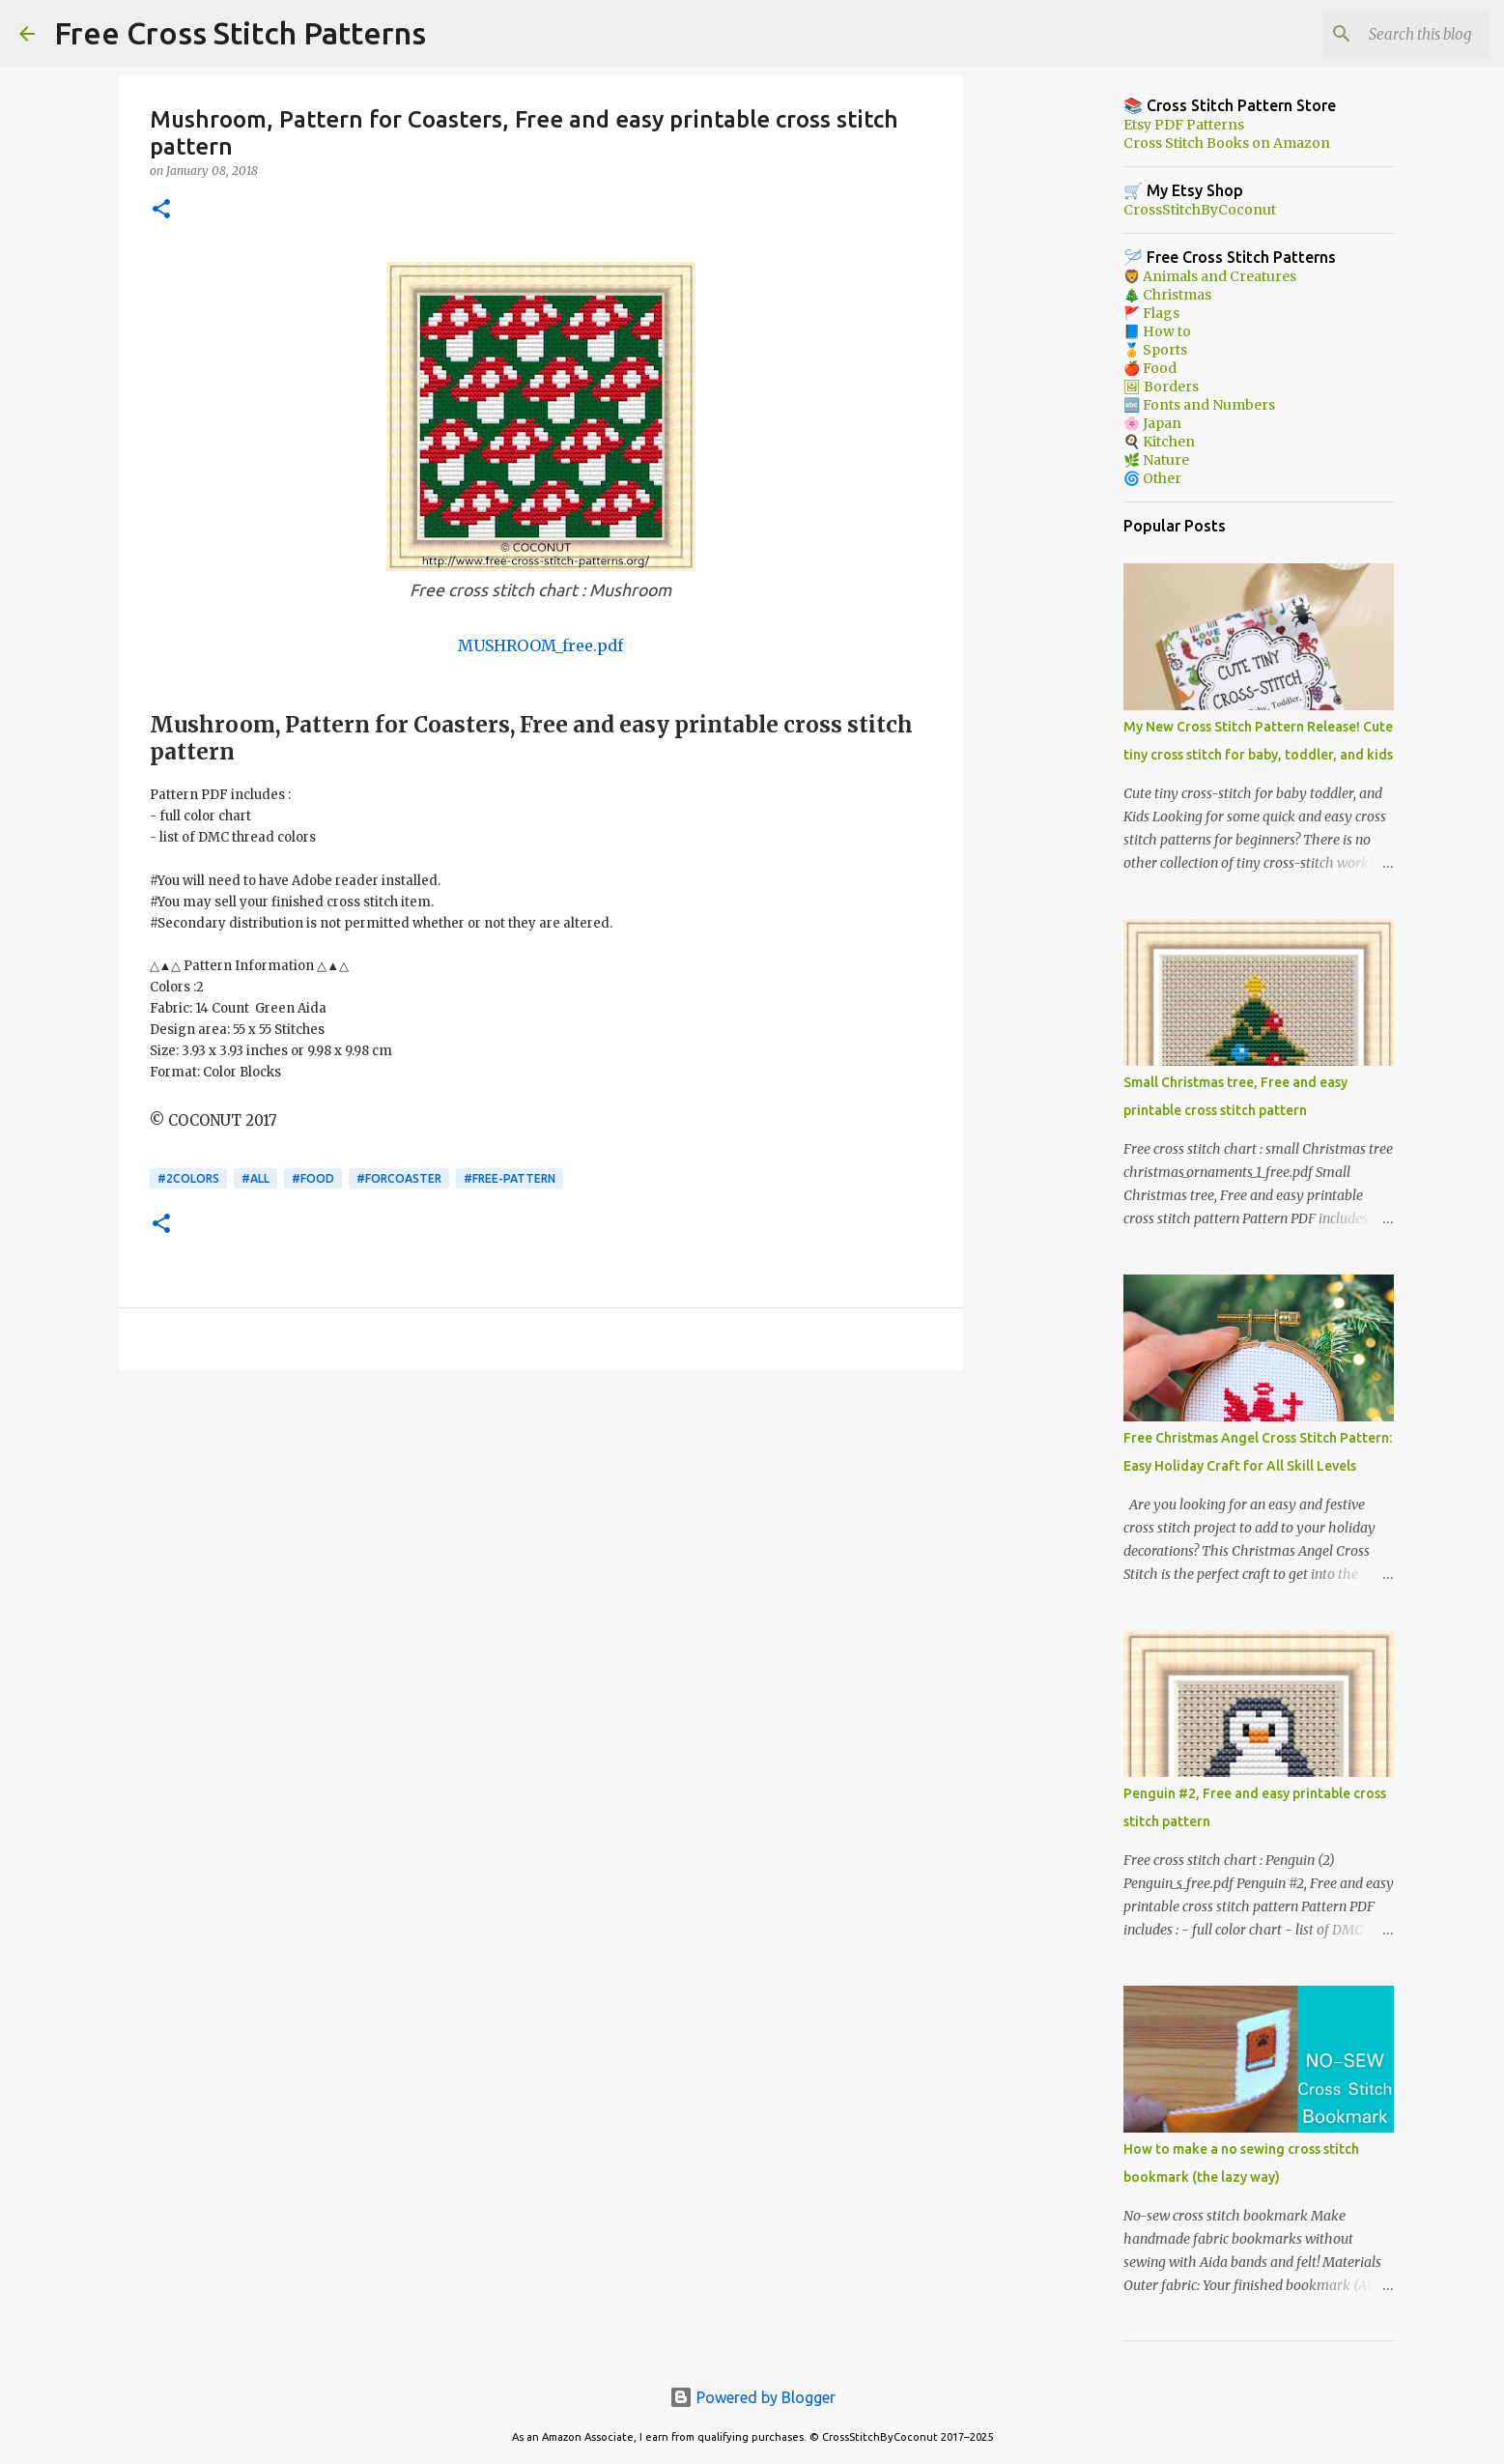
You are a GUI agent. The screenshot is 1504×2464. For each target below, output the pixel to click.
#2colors (188, 1178)
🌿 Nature (1156, 460)
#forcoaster (398, 1178)
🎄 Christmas (1167, 294)
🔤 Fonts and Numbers (1199, 405)
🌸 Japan (1152, 423)
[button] (161, 210)
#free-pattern (509, 1178)
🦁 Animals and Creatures (1209, 276)
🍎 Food (1150, 368)
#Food (313, 1178)
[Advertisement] (541, 1534)
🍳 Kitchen (1159, 441)
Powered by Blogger (752, 2397)
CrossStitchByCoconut (1199, 209)
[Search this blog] (1387, 34)
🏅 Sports (1155, 349)
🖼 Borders (1161, 386)
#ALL (255, 1178)
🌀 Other (1152, 478)
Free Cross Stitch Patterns (240, 32)
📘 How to (1157, 331)
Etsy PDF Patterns (1183, 124)
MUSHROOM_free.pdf (540, 645)
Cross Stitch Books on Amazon (1226, 143)
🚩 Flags (1151, 313)
